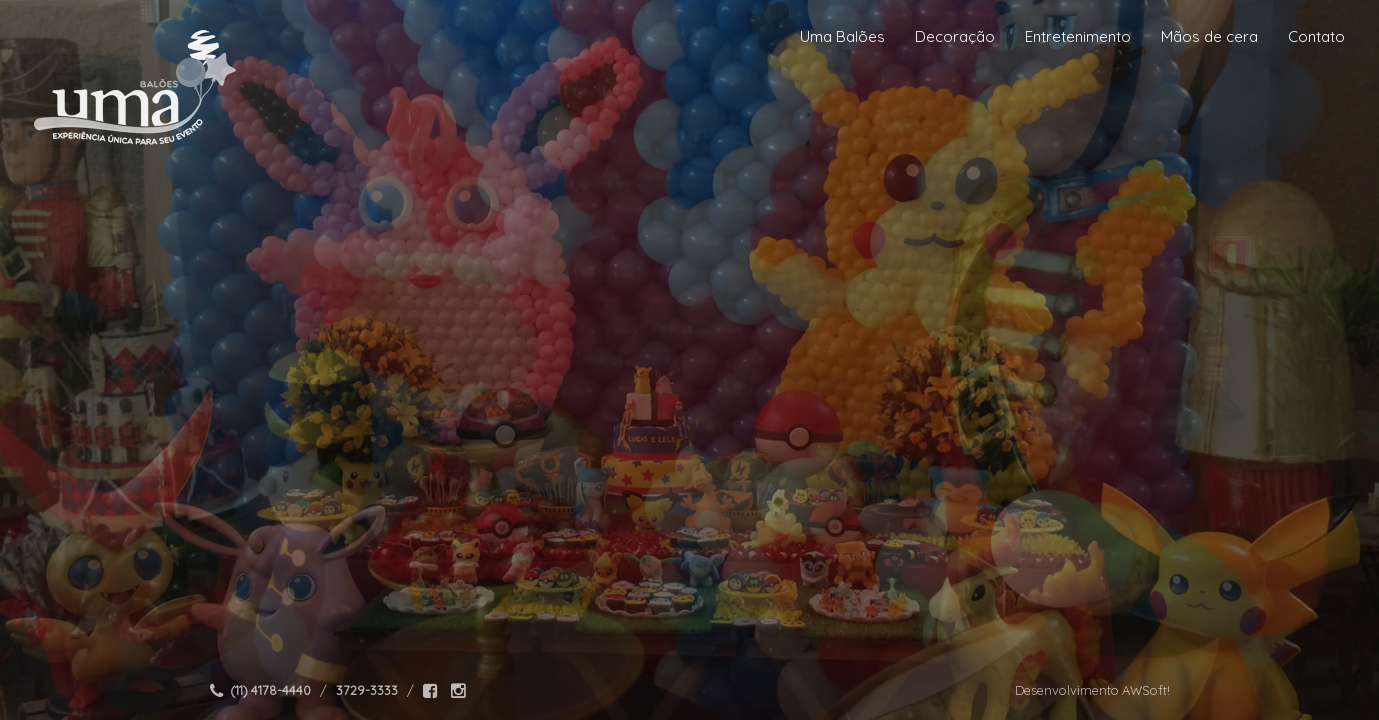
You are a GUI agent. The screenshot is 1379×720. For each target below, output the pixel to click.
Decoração (955, 36)
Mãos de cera (1209, 36)
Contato (1316, 36)
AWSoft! (1146, 690)
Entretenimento (1078, 36)
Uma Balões (842, 36)
